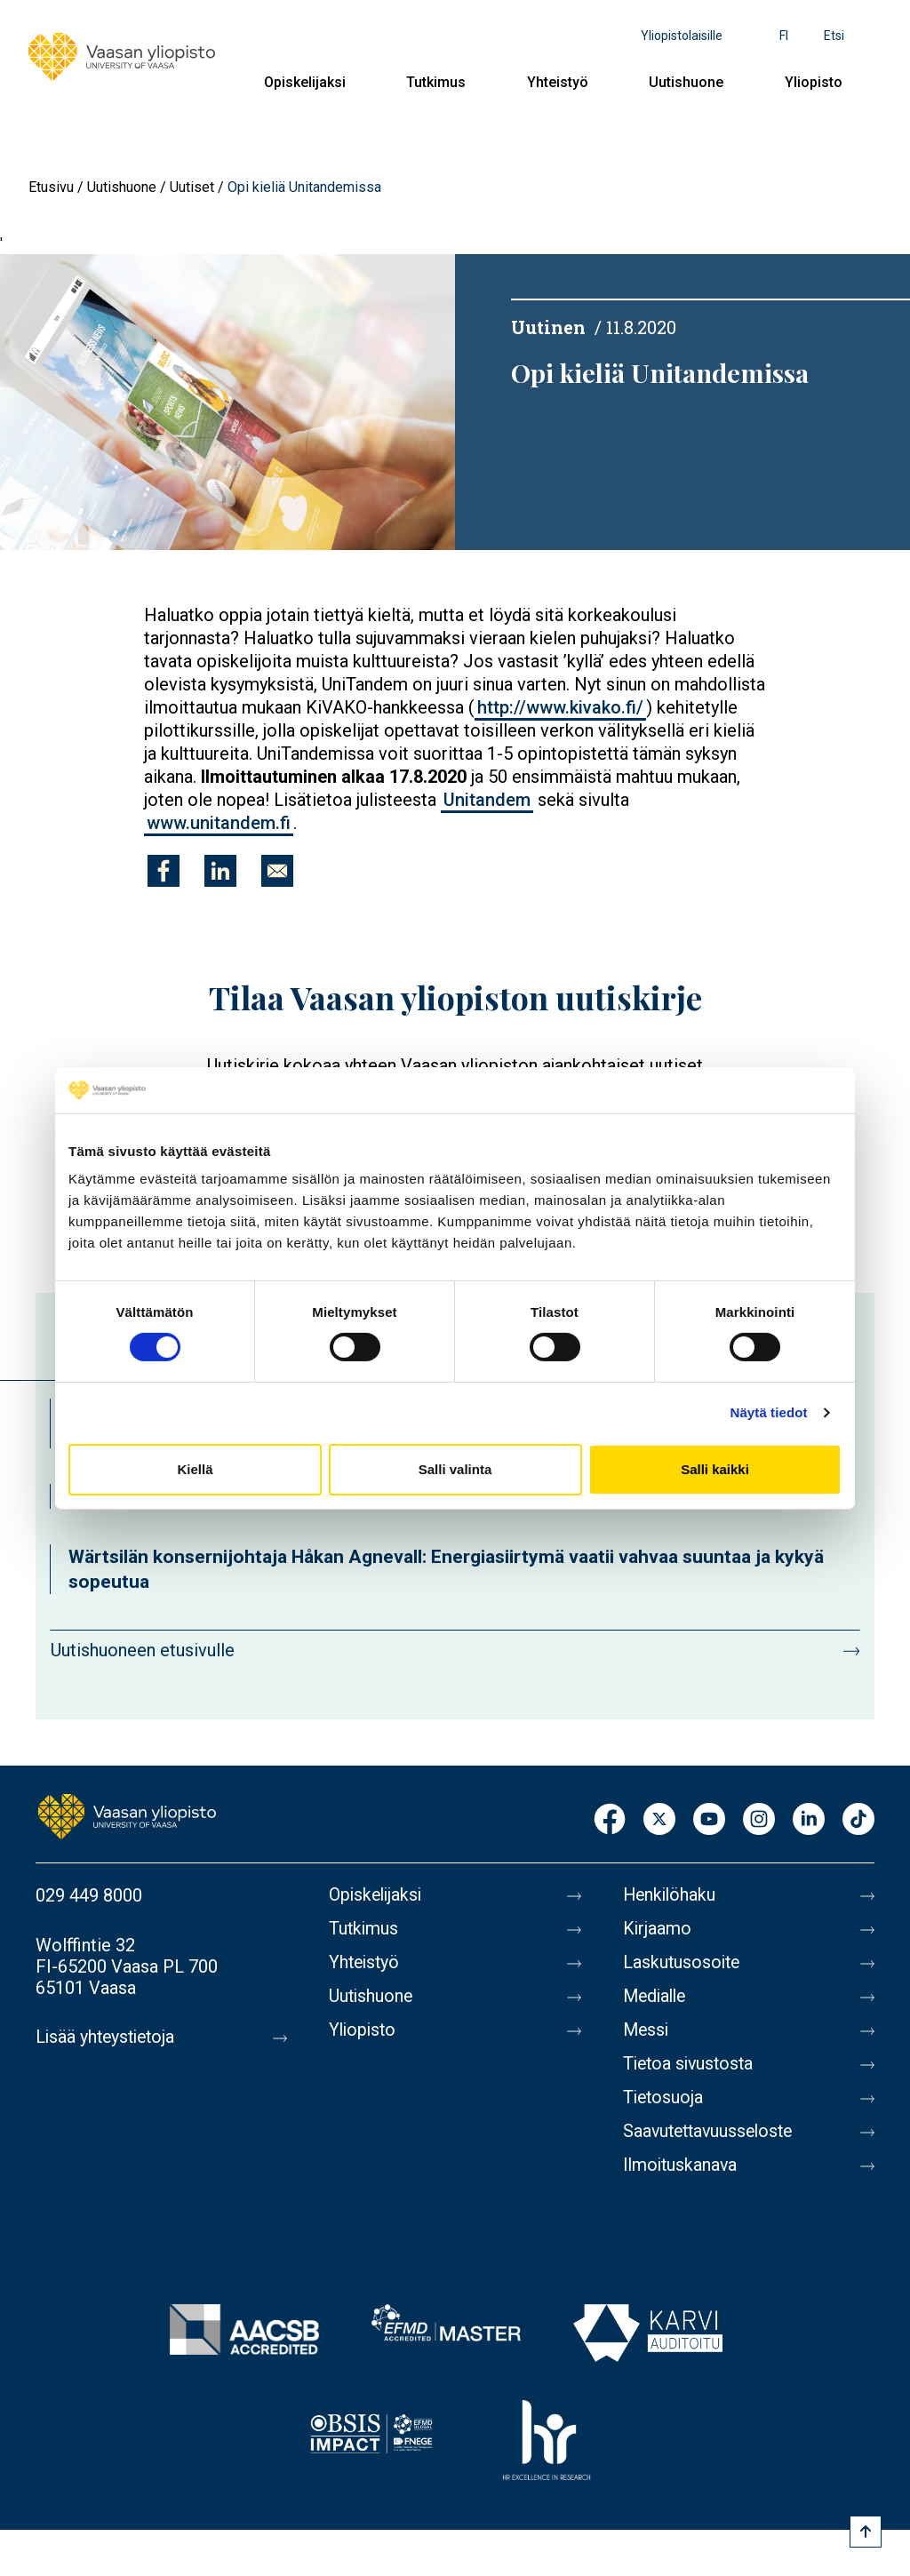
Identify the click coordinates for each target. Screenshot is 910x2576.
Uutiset (192, 187)
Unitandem (487, 799)
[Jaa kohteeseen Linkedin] (220, 871)
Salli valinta (455, 1469)
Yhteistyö (557, 82)
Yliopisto (813, 82)
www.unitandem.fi (219, 822)
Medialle (656, 1996)
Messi (647, 2030)
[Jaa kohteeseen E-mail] (277, 871)
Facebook (610, 1820)
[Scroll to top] (866, 2532)
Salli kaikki (715, 1469)
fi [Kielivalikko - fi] (783, 35)
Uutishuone (686, 82)
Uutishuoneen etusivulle (143, 1650)
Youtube (709, 1820)
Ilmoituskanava (681, 2165)
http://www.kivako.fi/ (560, 707)
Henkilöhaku (671, 1895)
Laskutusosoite (683, 1963)
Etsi (834, 35)
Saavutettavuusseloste (712, 2131)
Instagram (759, 1820)
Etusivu (51, 187)
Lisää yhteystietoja (108, 2037)
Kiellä (194, 1469)
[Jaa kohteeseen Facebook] (164, 871)
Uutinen (548, 327)
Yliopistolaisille (681, 35)
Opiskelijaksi (305, 82)
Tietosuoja (664, 2098)
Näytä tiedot (769, 1412)
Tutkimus (436, 82)
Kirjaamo (657, 1929)
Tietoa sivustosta (691, 2064)
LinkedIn (809, 1820)
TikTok (858, 1820)
